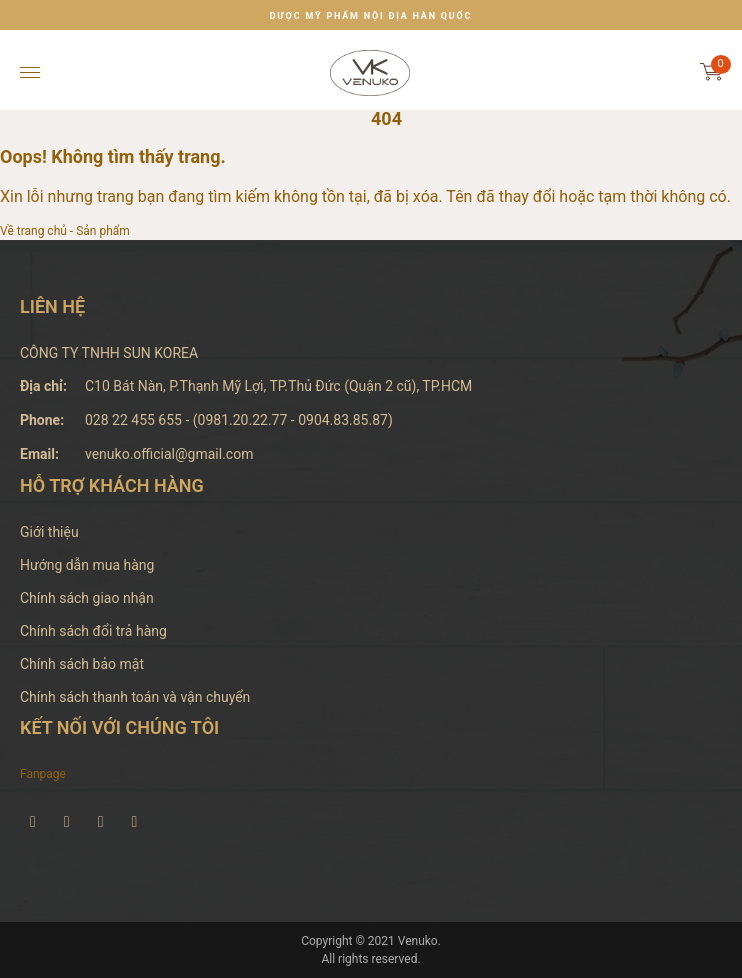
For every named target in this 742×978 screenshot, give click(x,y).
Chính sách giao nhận (87, 598)
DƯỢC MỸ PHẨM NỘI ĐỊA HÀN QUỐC (371, 16)
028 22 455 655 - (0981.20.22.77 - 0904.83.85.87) (239, 420)
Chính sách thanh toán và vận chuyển (135, 697)
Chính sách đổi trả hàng (93, 631)
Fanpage (43, 774)
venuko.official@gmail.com (169, 454)
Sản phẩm (103, 231)
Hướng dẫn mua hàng (87, 565)
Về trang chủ (33, 231)
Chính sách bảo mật (82, 664)
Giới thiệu (49, 532)
